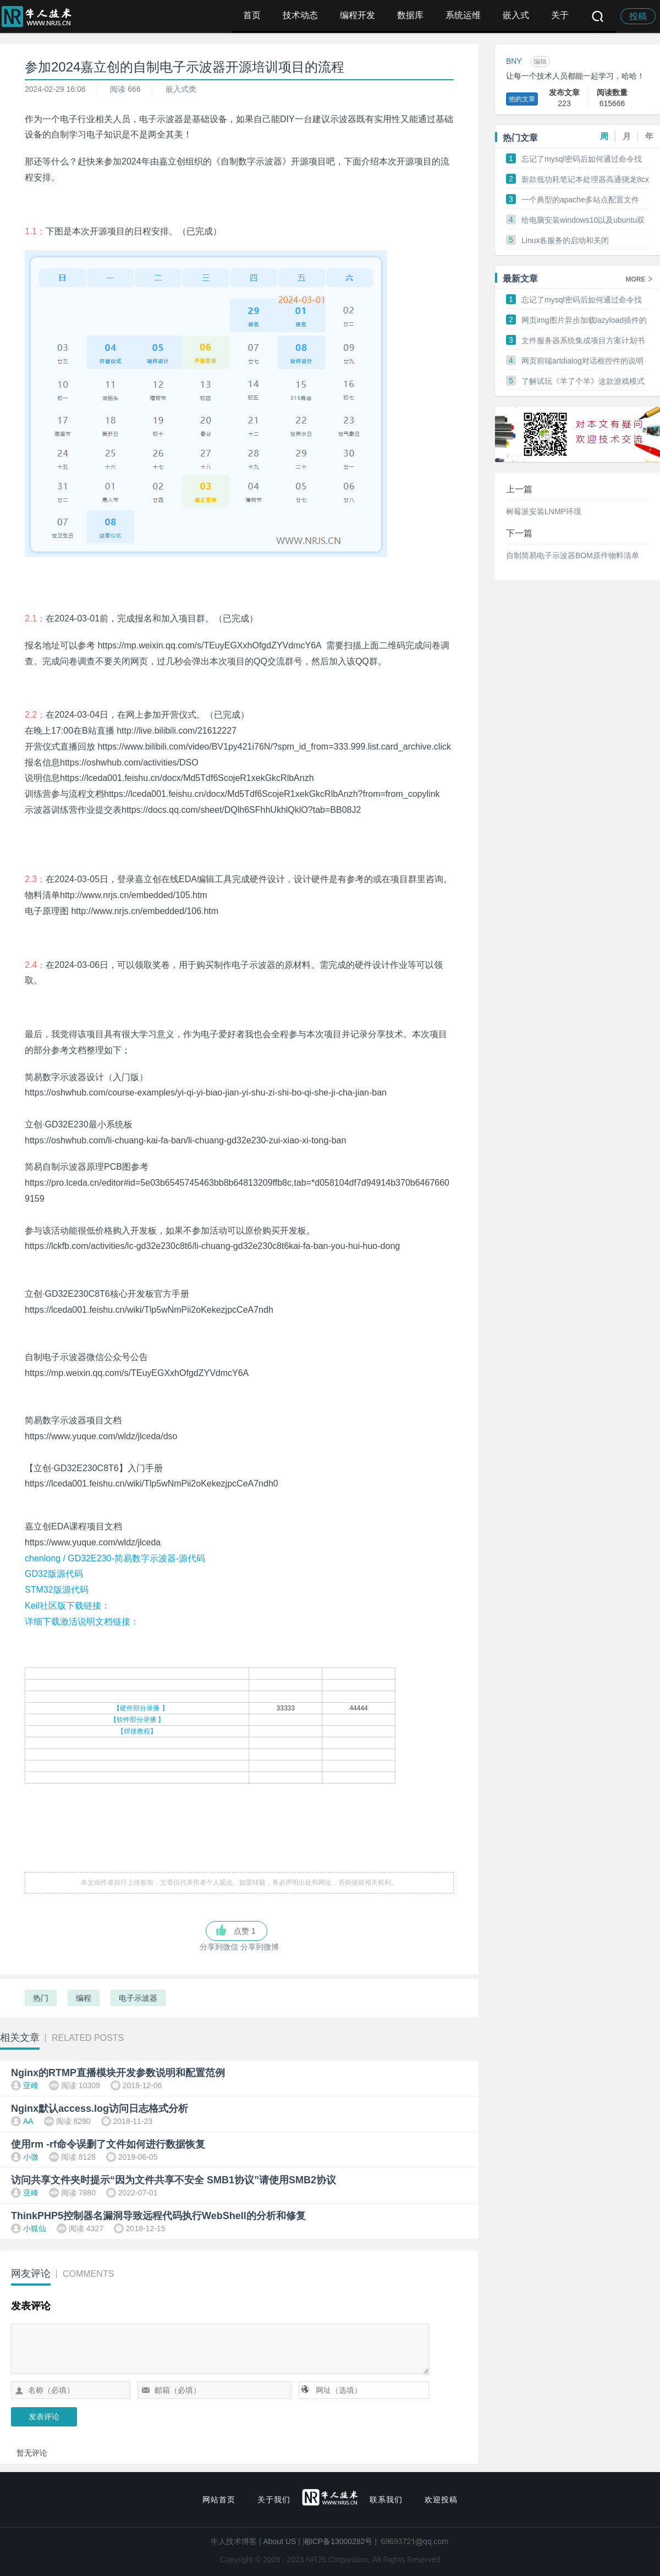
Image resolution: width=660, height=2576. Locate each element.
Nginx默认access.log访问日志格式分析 (99, 2108)
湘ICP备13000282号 (337, 2541)
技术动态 (300, 15)
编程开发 (357, 15)
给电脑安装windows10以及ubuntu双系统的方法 (583, 220)
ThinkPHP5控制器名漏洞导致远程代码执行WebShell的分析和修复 (158, 2215)
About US (279, 2541)
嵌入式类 (181, 89)
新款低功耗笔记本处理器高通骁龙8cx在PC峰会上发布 (585, 180)
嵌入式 (516, 15)
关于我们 (273, 2499)
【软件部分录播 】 (137, 1720)
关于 (560, 15)
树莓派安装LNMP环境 (543, 511)
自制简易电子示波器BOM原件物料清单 (572, 555)
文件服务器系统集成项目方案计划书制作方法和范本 (583, 341)
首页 (252, 15)
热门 (40, 1998)
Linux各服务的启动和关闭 (565, 240)
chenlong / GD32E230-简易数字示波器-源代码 (115, 1558)
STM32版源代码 (57, 1589)
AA (28, 2121)
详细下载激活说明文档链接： (82, 1621)
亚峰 (30, 2085)
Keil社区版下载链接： (67, 1605)
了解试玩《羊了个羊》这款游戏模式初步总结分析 (583, 382)
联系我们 (386, 2499)
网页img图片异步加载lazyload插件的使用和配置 (584, 321)
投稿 (638, 16)
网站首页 (218, 2499)
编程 (83, 1998)
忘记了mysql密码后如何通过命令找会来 (581, 159)
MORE (639, 278)
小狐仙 (34, 2228)
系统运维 (463, 15)
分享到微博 (259, 1946)
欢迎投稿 (441, 2499)
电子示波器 (138, 1998)
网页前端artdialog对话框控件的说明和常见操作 (582, 361)
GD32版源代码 (54, 1573)
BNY (514, 61)
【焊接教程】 (137, 1731)
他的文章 (522, 99)
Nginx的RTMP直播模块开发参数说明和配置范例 (118, 2072)
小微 (30, 2157)
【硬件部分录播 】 (140, 1708)
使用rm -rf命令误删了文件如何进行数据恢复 (108, 2144)
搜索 (598, 16)
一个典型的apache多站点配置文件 (580, 199)
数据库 (410, 15)
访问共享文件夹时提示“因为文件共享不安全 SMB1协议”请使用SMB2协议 (173, 2180)
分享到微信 (219, 1946)
